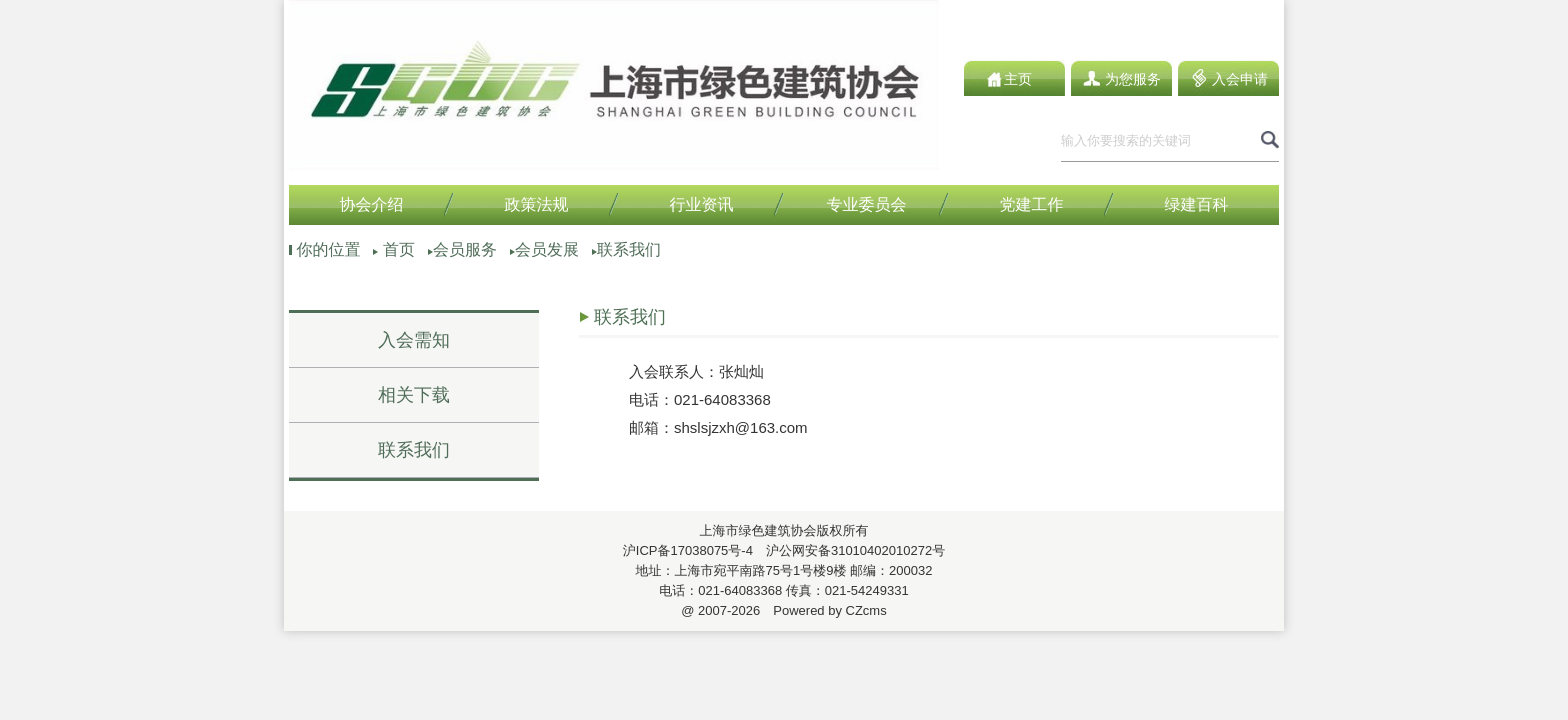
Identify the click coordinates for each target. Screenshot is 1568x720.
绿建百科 (1197, 204)
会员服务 (465, 249)
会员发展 (547, 249)
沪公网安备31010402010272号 (849, 550)
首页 (399, 249)
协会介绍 (372, 204)
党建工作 (1032, 204)
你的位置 (328, 249)
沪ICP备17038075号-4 (688, 550)
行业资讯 (702, 204)
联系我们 (629, 249)
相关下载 (414, 395)
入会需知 (414, 340)
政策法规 (537, 204)
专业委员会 (867, 204)
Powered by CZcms (823, 610)
